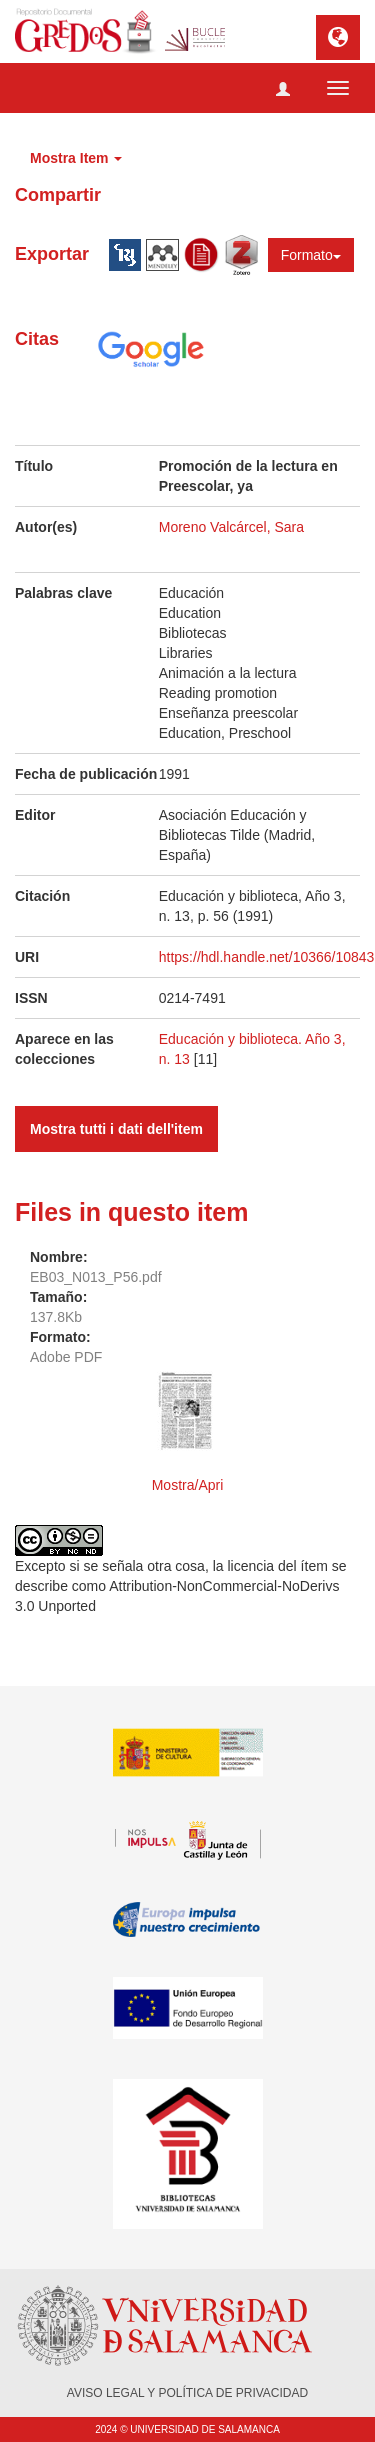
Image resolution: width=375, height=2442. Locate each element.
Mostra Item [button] (76, 158)
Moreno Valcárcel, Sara (231, 527)
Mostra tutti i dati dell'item (116, 1129)
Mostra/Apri (188, 1485)
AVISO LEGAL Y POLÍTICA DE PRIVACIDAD (187, 2393)
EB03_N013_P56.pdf (96, 1277)
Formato (311, 255)
